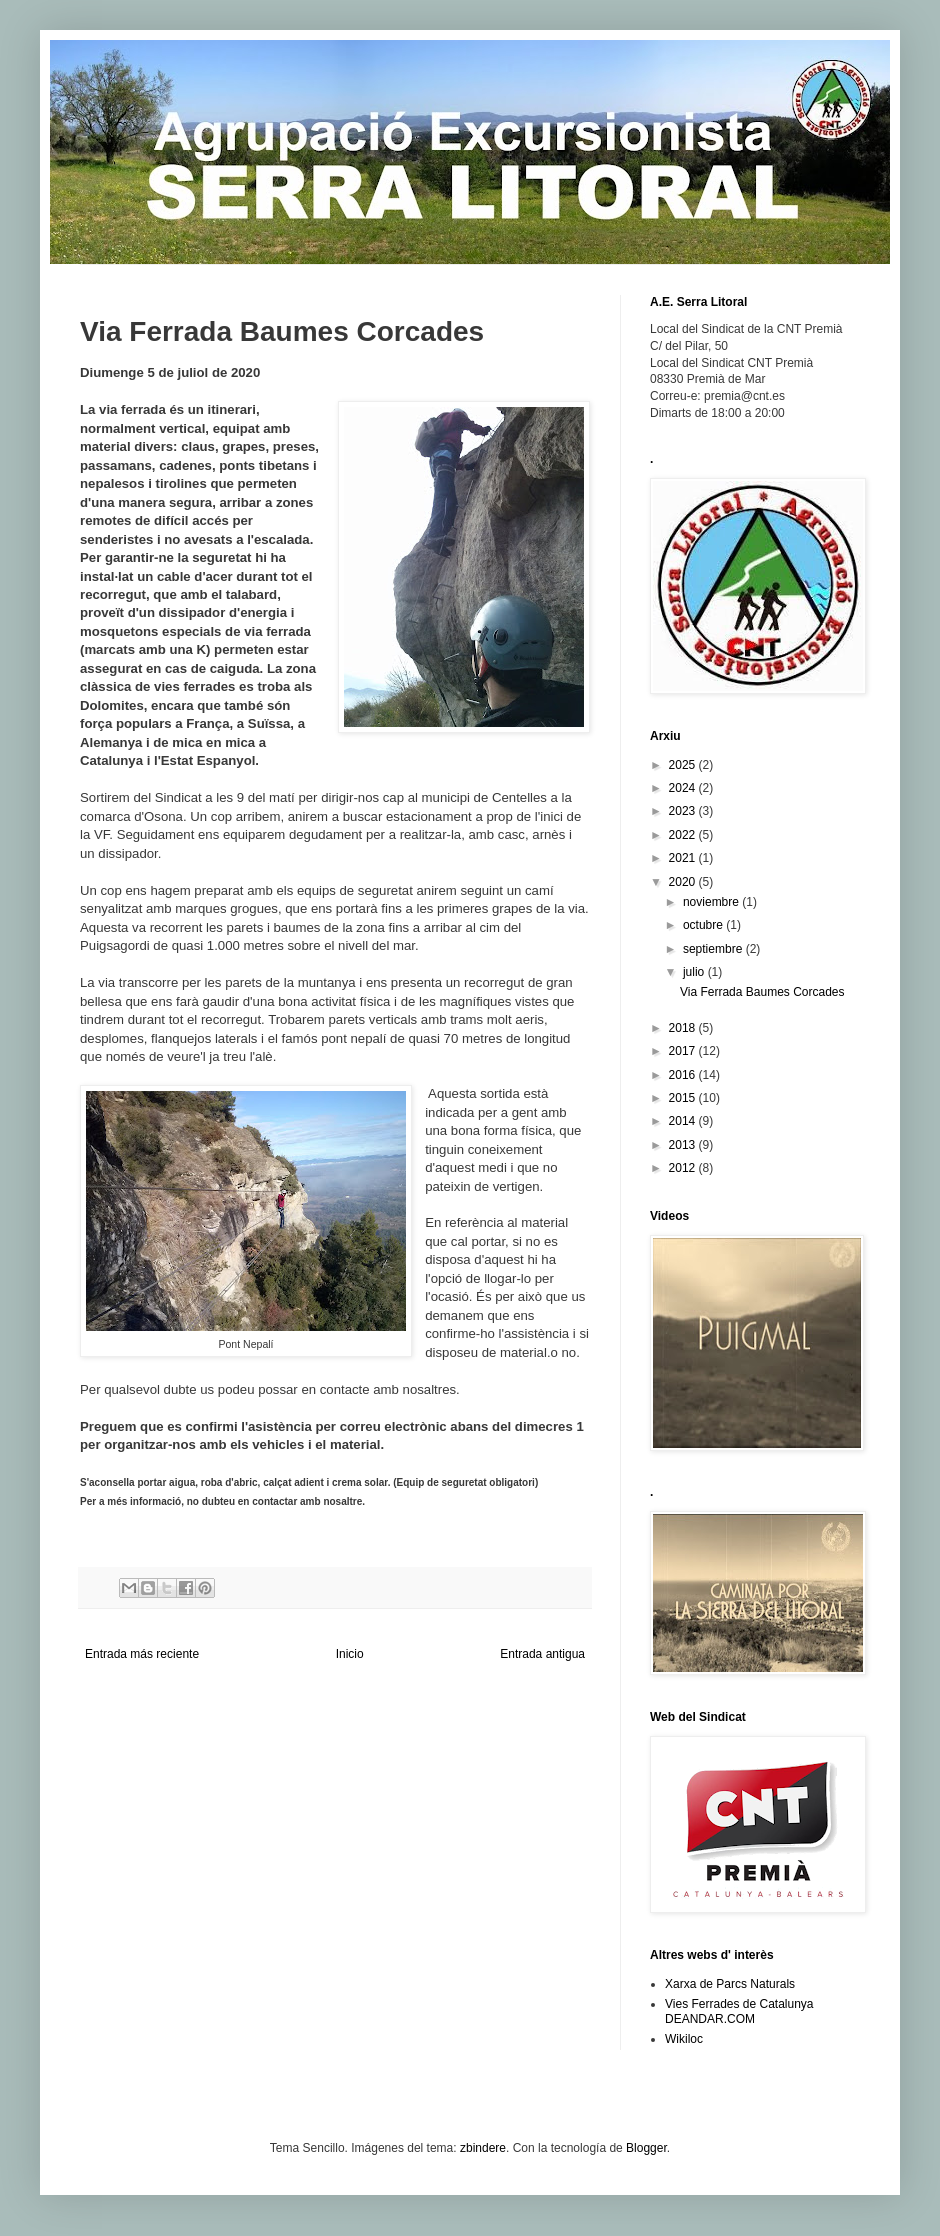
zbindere (483, 2148)
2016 (684, 1075)
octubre (704, 925)
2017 (684, 1051)
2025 (684, 765)
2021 (684, 858)
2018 (684, 1028)
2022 (684, 835)
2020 (684, 882)
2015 (684, 1098)
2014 (684, 1121)
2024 (684, 788)
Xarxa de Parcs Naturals (730, 1984)
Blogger (646, 2148)
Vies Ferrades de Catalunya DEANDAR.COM (739, 2011)
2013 (684, 1145)
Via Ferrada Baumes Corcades (762, 992)
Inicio (350, 1654)
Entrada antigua (542, 1654)
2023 (684, 811)
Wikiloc (684, 2039)
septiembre (714, 949)
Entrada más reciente (142, 1654)
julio (695, 972)
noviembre (712, 902)
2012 (684, 1168)
